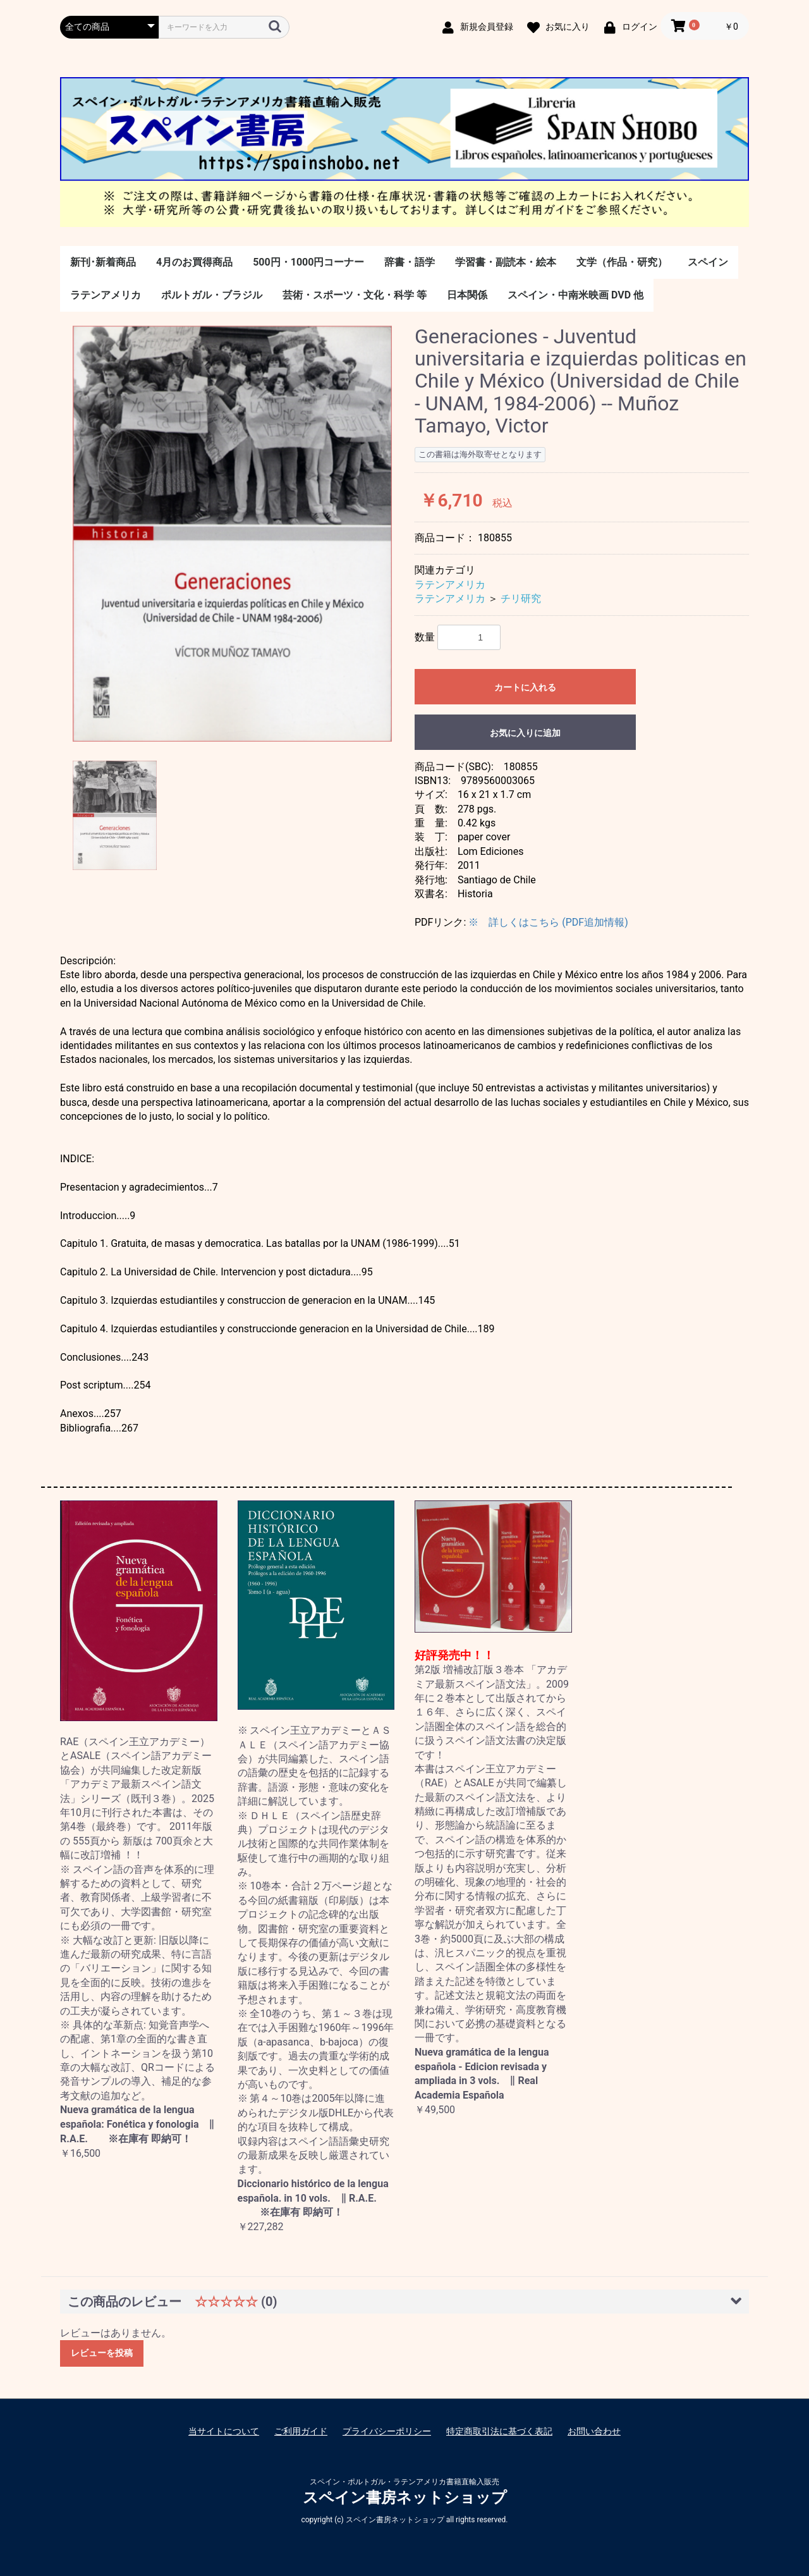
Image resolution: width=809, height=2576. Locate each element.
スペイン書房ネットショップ (405, 2497)
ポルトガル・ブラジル (211, 295)
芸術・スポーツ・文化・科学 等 (355, 295)
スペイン (708, 262)
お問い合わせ (594, 2431)
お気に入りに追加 (525, 733)
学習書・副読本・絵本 (505, 262)
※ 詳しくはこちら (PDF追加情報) (548, 922)
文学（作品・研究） (621, 262)
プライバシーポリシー (387, 2431)
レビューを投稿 (102, 2353)
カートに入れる (525, 687)
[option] (232, 534)
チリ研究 (521, 598)
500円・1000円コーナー (308, 262)
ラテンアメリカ (105, 295)
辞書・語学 (409, 262)
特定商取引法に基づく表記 (499, 2431)
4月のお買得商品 (194, 262)
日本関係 (467, 295)
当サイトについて (223, 2431)
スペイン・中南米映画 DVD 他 (575, 295)
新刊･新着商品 (103, 262)
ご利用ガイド (300, 2431)
